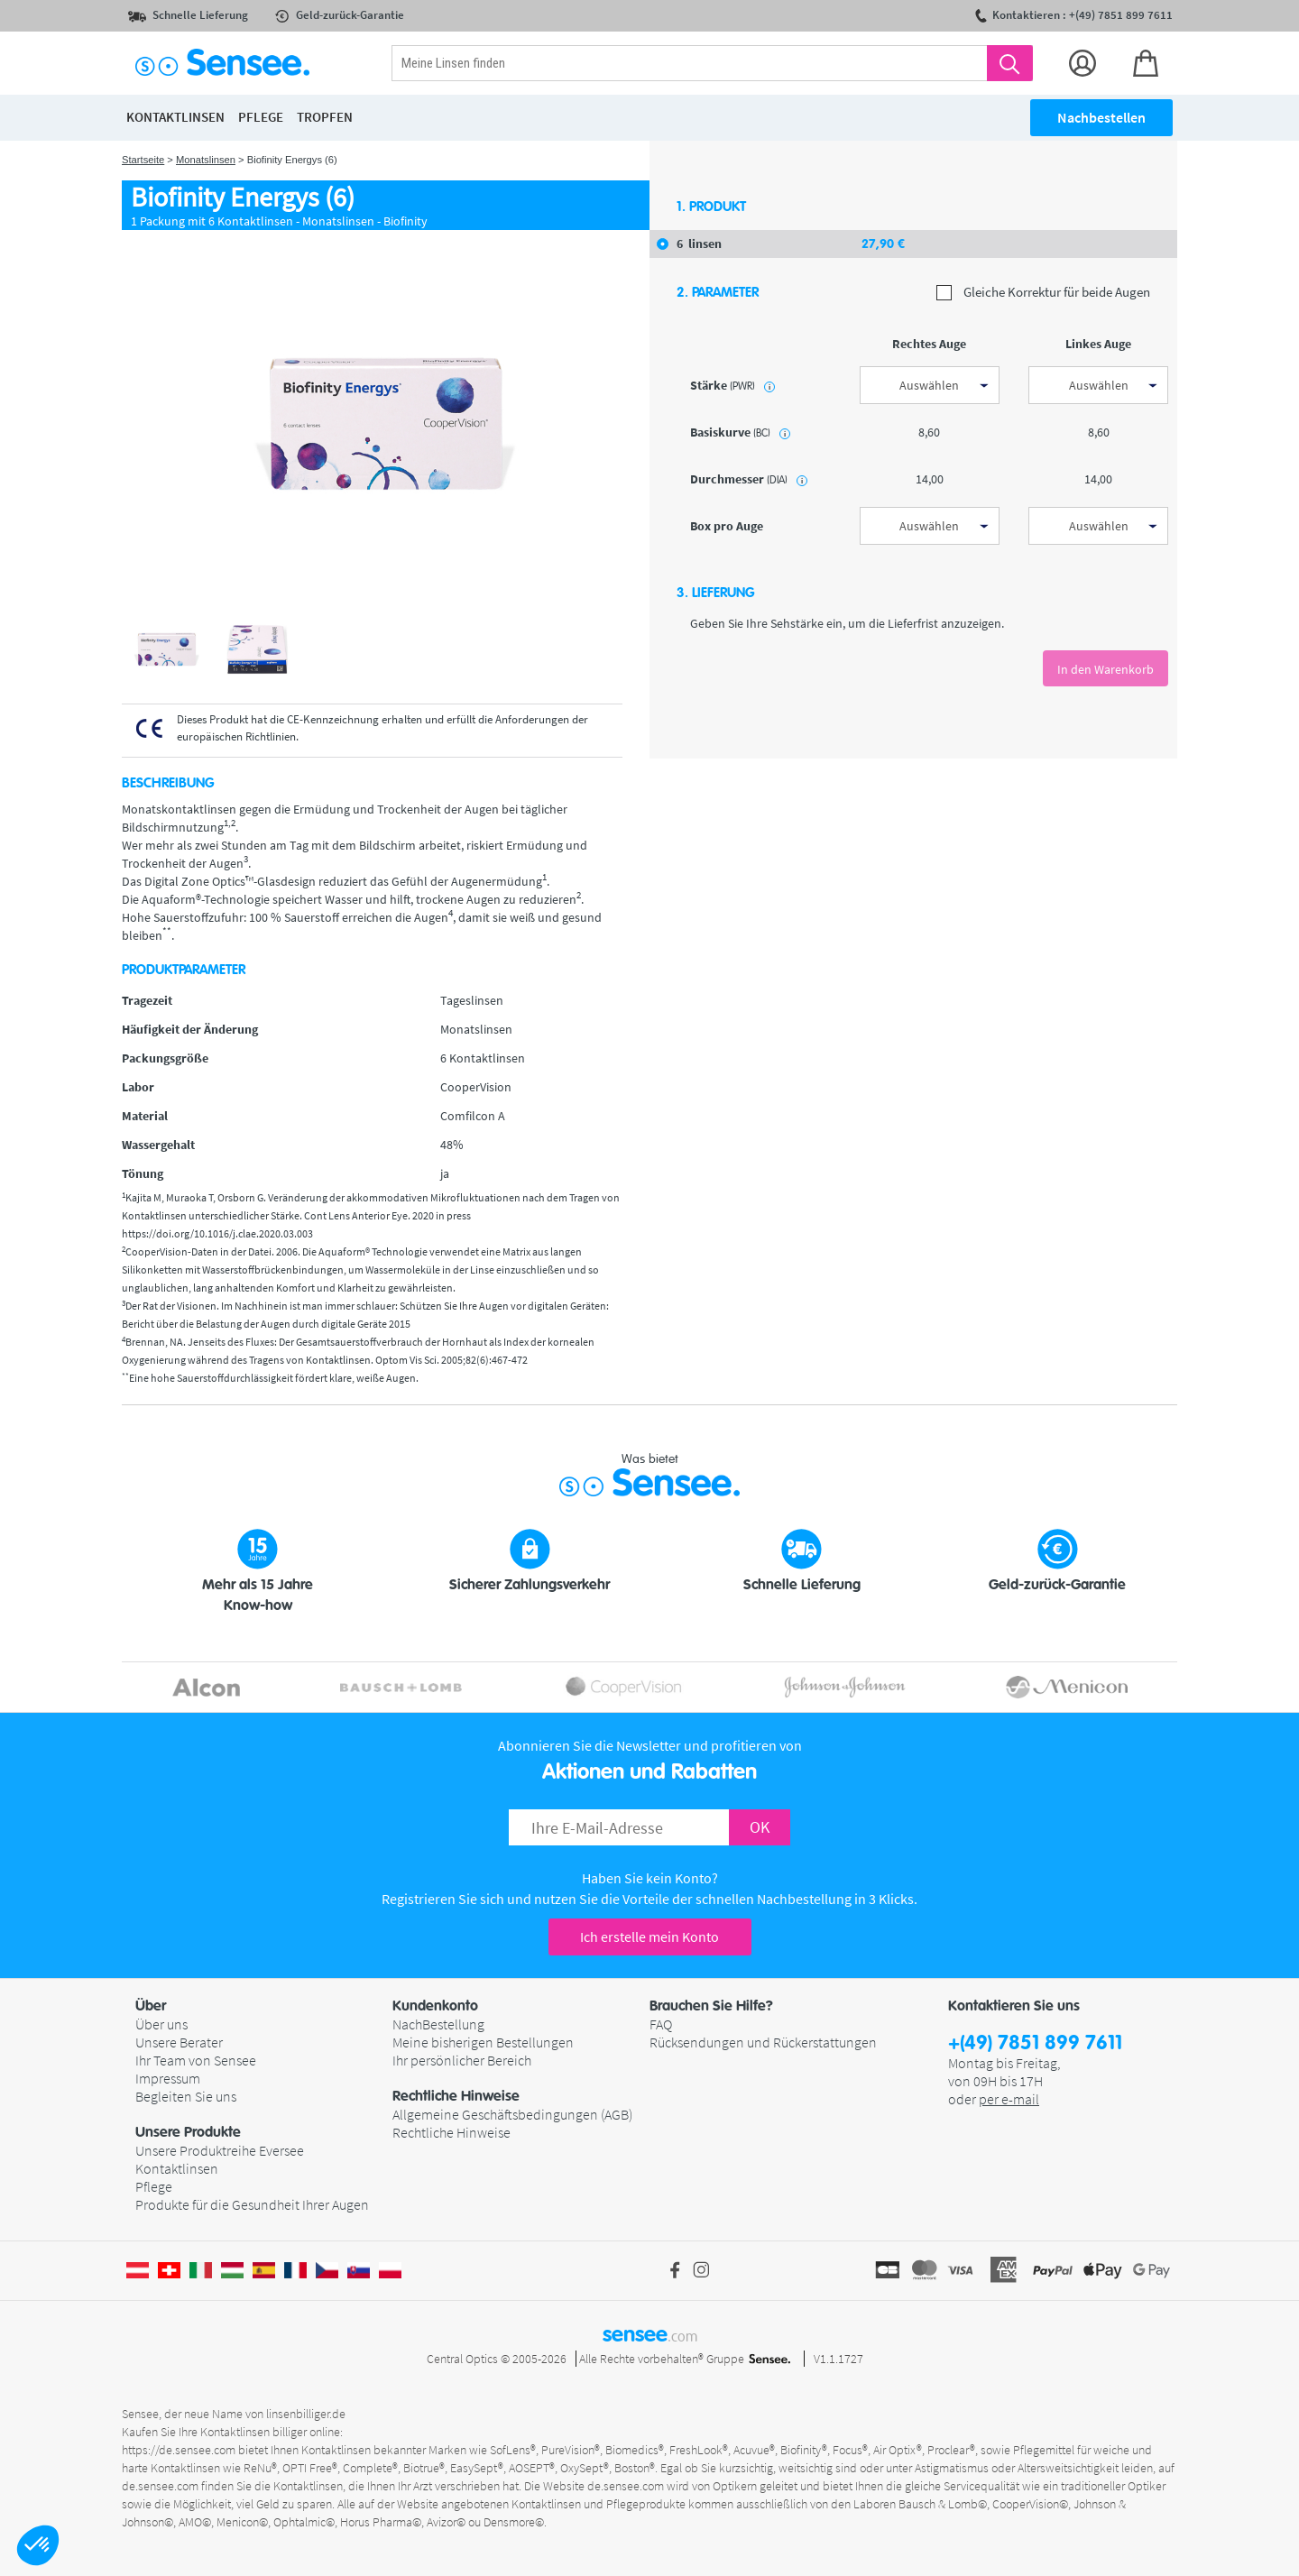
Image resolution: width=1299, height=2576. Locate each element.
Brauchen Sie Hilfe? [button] (711, 2006)
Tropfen (325, 116)
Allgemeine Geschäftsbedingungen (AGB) (512, 2114)
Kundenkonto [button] (435, 2006)
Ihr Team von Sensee (195, 2060)
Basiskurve (740, 432)
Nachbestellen (1101, 117)
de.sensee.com (160, 2486)
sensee (650, 2334)
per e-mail (1009, 2099)
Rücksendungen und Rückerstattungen (763, 2042)
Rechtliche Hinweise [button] (456, 2096)
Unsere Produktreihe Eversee (219, 2150)
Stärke (732, 385)
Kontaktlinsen (176, 2168)
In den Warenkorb (1105, 669)
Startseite (143, 159)
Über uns (161, 2024)
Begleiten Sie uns (185, 2096)
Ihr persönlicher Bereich (461, 2060)
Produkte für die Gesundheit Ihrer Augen (252, 2204)
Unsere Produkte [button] (188, 2132)
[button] (38, 2545)
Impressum (167, 2078)
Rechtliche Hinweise (451, 2132)
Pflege (153, 2186)
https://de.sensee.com (178, 2450)
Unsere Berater (179, 2042)
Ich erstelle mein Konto (649, 1936)
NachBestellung (438, 2024)
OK (759, 1827)
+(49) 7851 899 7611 (1035, 2043)
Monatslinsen (205, 159)
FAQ (661, 2024)
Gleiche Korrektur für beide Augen (1043, 292)
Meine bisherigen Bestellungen (483, 2042)
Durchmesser (748, 479)
